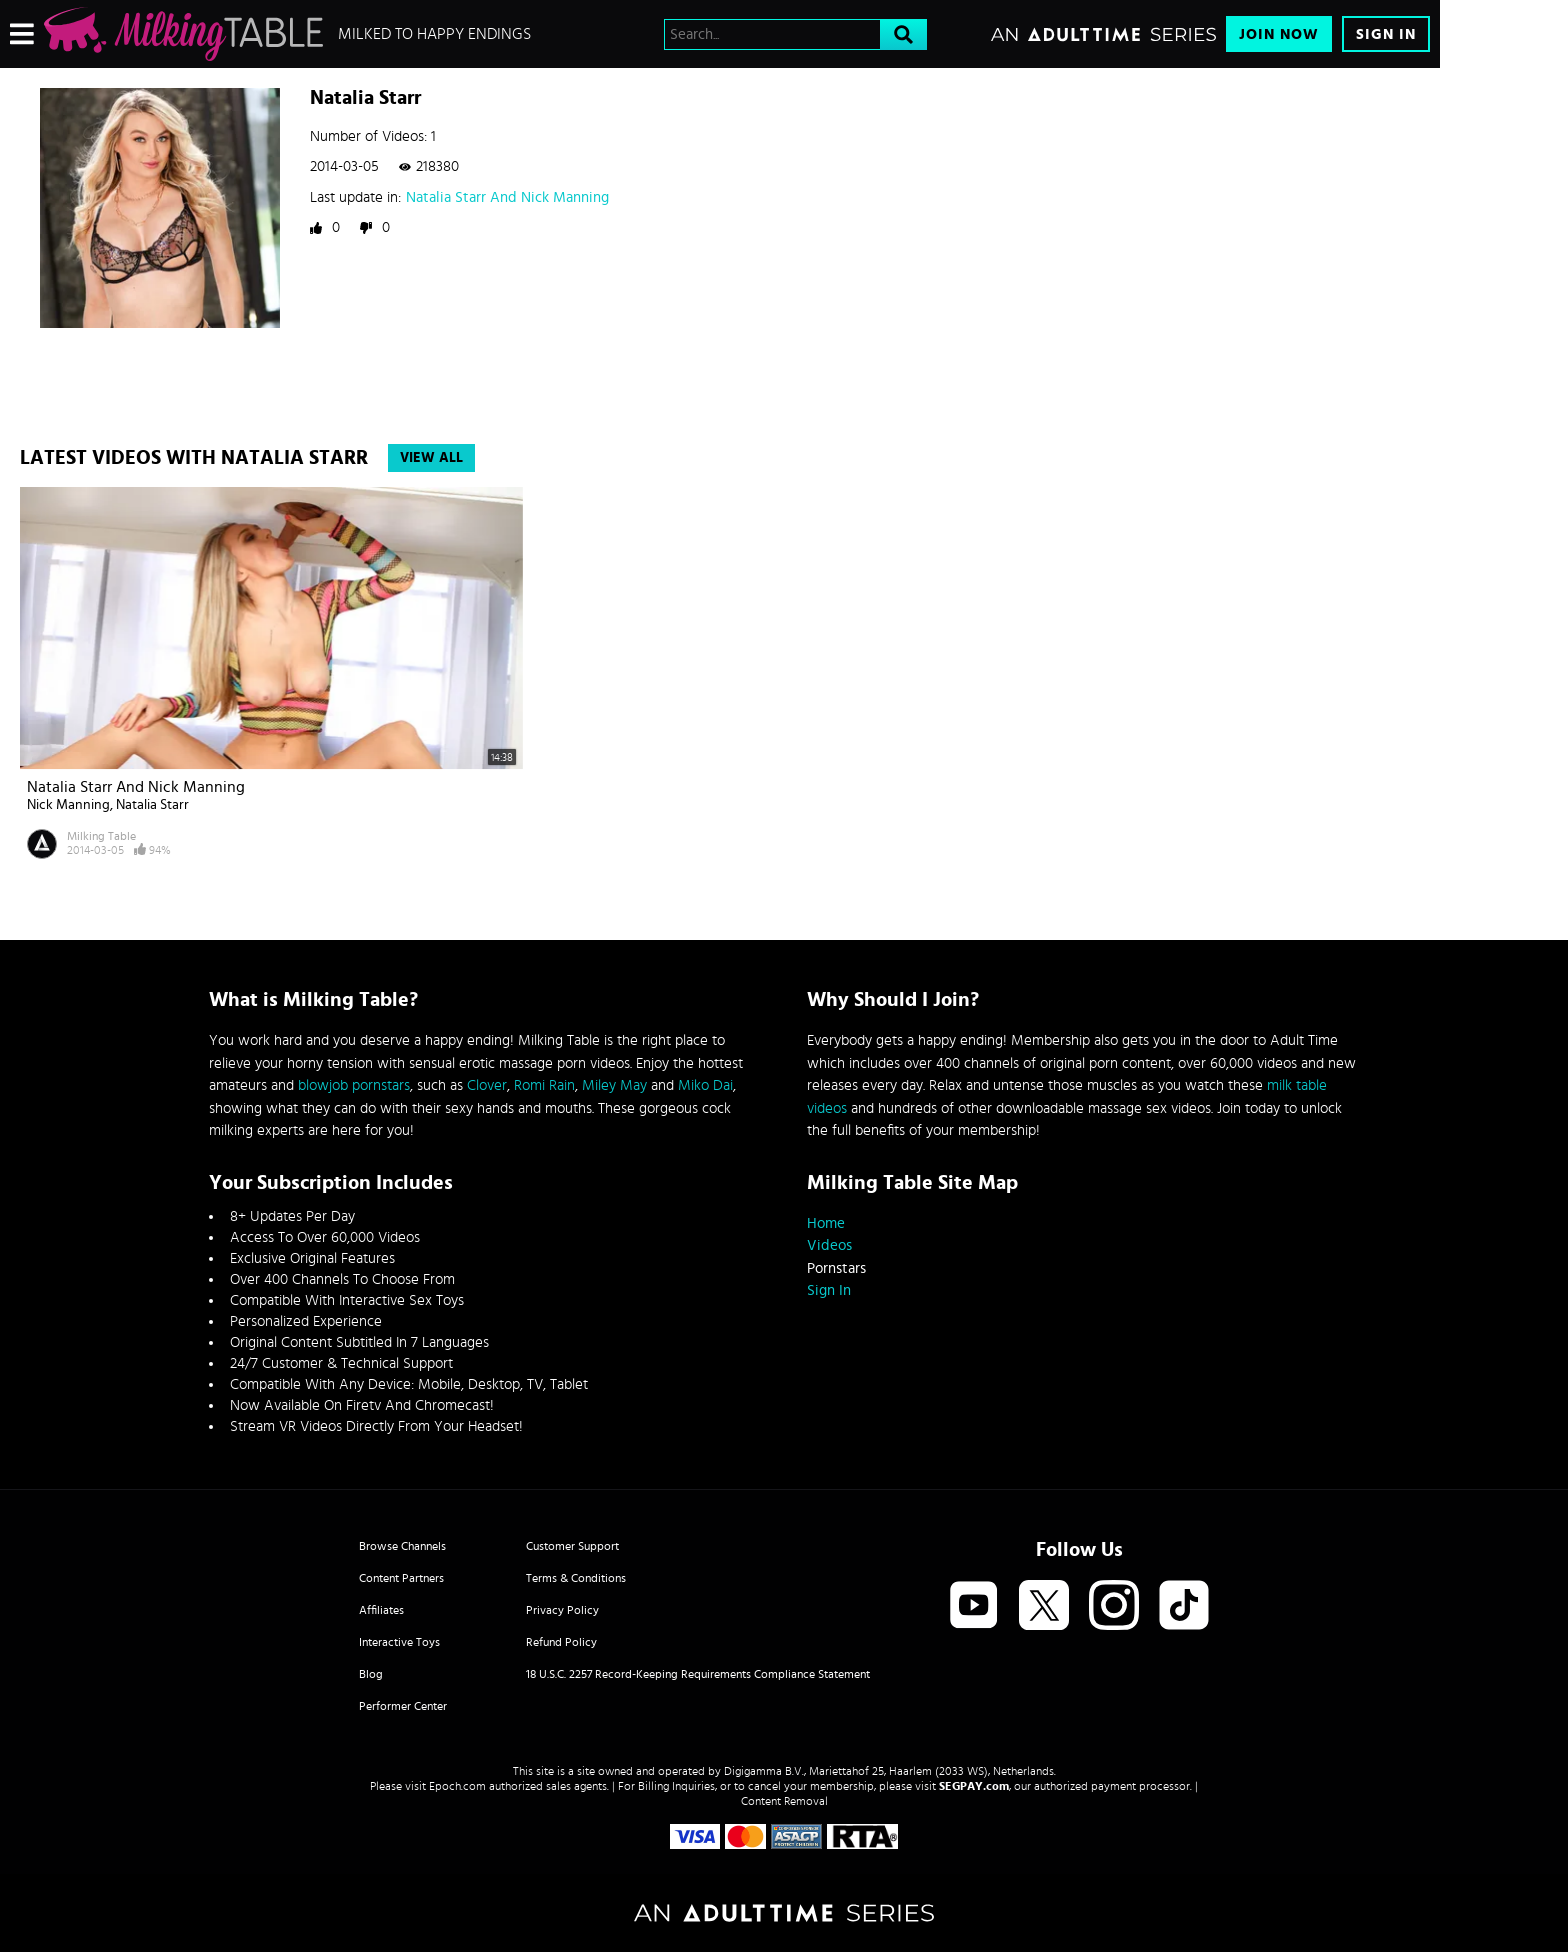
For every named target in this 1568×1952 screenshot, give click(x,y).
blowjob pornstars (354, 1085)
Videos (829, 1245)
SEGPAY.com (974, 1786)
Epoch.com (457, 1786)
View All (431, 458)
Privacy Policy (562, 1610)
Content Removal (784, 1801)
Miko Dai (705, 1085)
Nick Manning (68, 805)
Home (826, 1223)
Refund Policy (561, 1642)
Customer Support (572, 1546)
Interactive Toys (399, 1642)
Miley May (614, 1085)
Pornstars (836, 1268)
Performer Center (403, 1706)
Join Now (1279, 34)
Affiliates (381, 1610)
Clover (487, 1085)
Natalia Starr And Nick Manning (507, 197)
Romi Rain (544, 1085)
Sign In (1386, 34)
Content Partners (401, 1578)
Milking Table (101, 836)
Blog (371, 1674)
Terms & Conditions (576, 1578)
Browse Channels (402, 1546)
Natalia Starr (152, 805)
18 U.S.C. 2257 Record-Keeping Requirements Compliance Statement (698, 1674)
